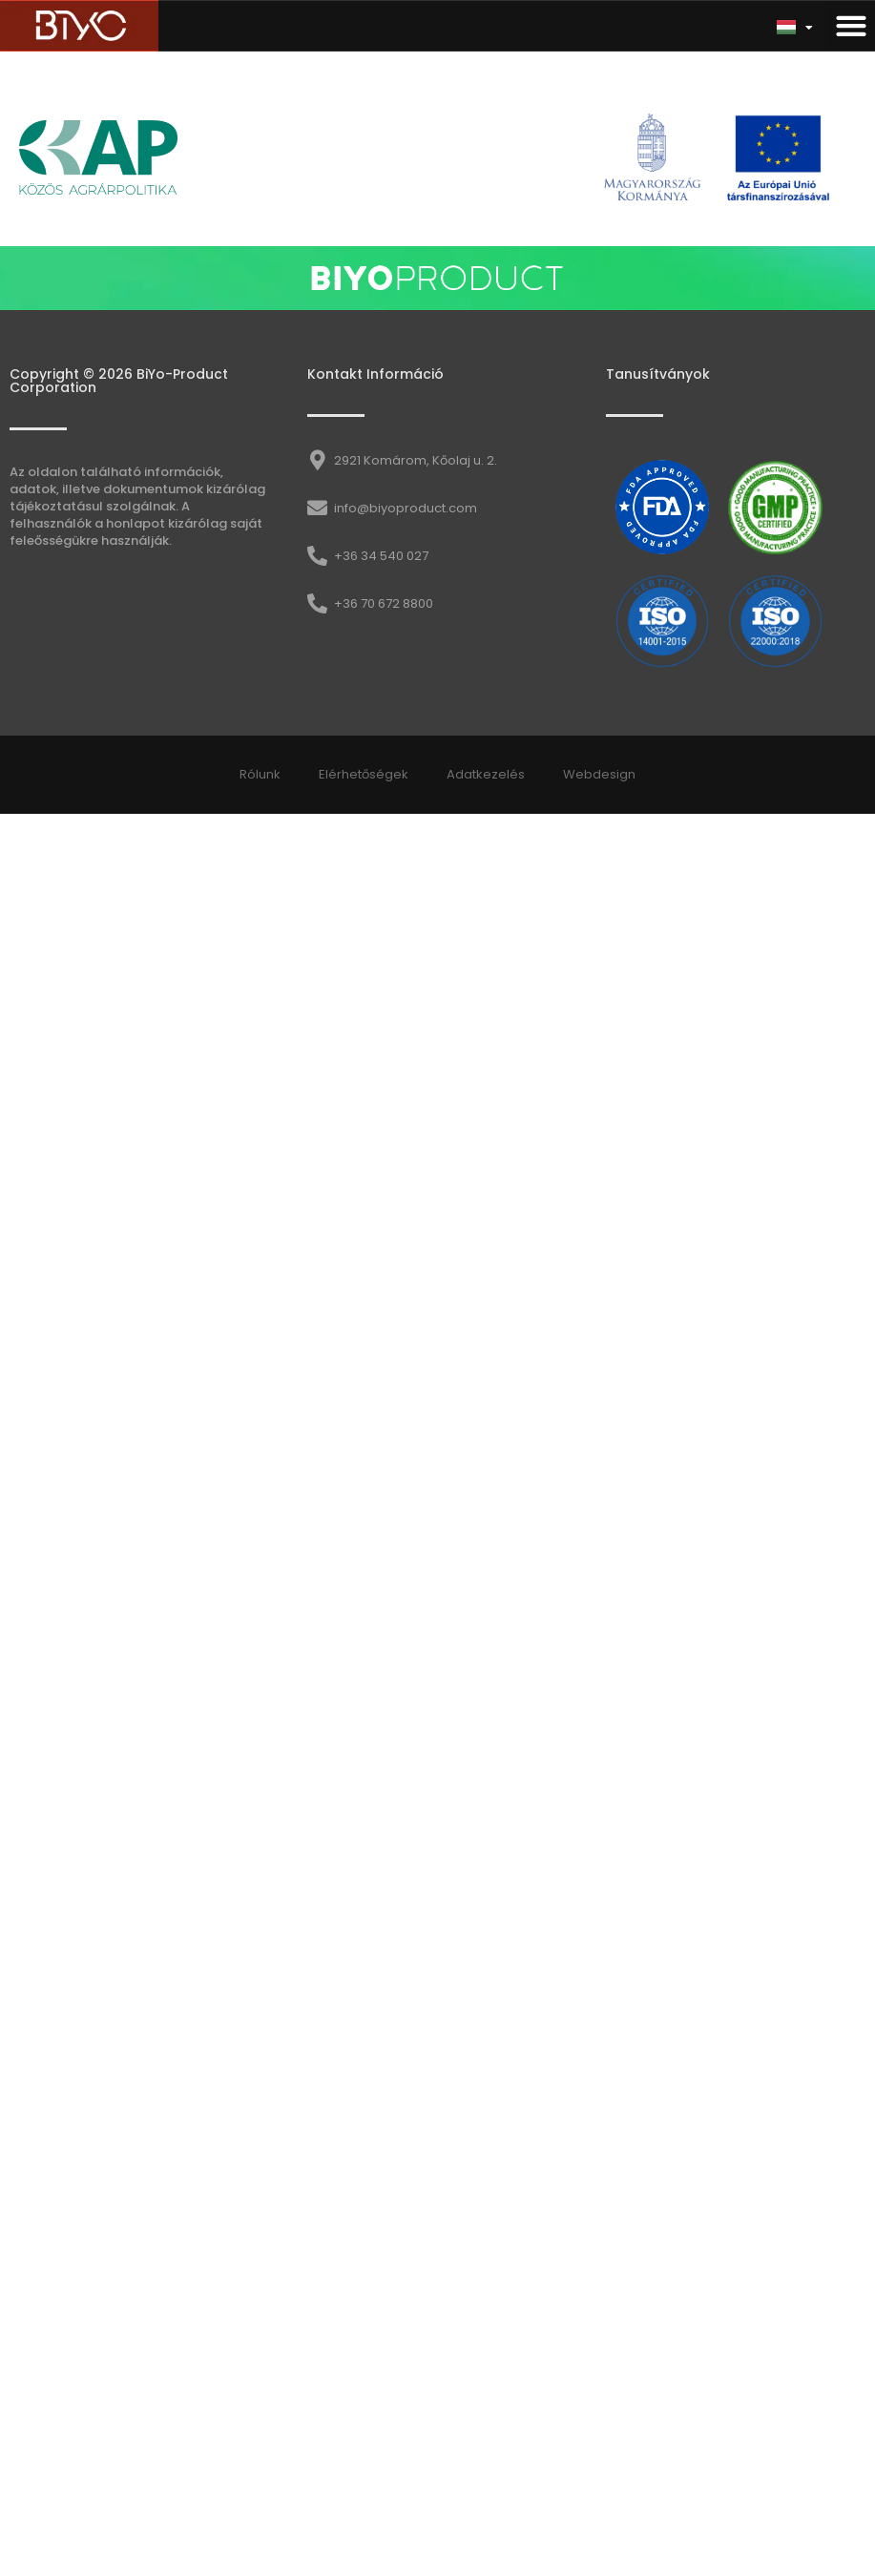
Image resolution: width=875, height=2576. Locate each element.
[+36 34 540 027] (317, 556)
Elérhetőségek (363, 774)
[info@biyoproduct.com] (317, 508)
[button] (850, 26)
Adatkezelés (486, 774)
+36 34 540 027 (381, 556)
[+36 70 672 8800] (317, 603)
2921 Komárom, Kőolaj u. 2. (415, 460)
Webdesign (599, 774)
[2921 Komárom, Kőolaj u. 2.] (317, 460)
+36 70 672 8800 (383, 603)
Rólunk (260, 774)
